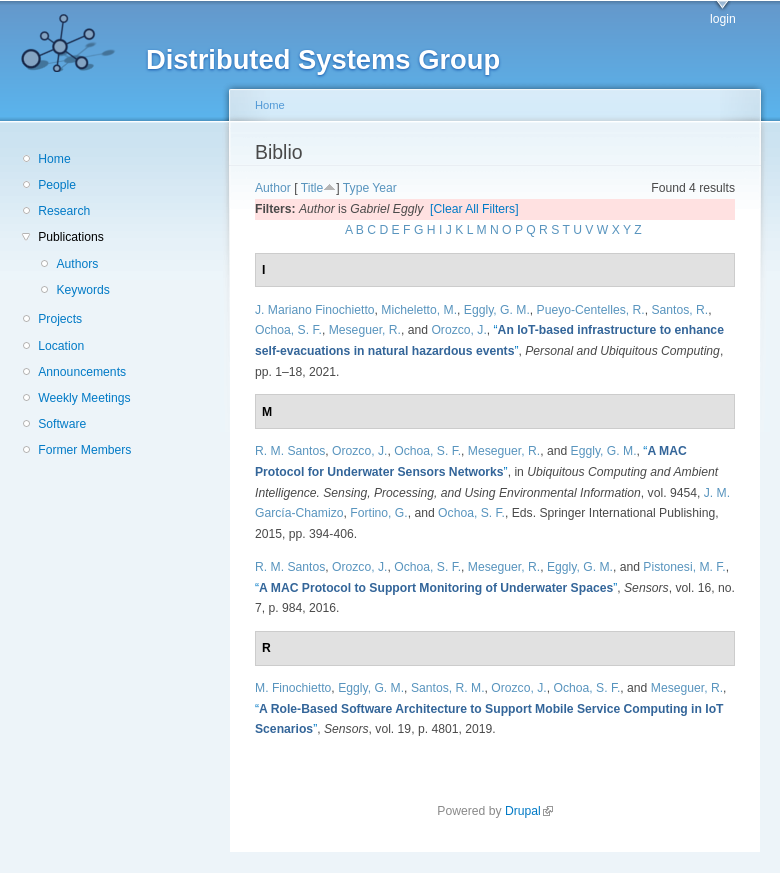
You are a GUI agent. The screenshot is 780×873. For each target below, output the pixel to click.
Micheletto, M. (419, 310)
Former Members (84, 450)
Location (61, 346)
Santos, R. (679, 310)
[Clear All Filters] (474, 209)
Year (384, 188)
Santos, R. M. (448, 688)
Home (54, 159)
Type (356, 188)
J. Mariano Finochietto (315, 310)
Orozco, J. (458, 330)
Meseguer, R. (365, 330)
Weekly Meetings (84, 398)
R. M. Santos (290, 451)
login (723, 19)
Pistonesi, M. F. (684, 567)
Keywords (82, 290)
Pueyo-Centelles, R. (591, 310)
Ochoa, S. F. (288, 330)
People (57, 185)
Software (62, 424)
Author (273, 188)
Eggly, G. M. (497, 310)
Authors (77, 264)
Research (64, 211)
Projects (60, 319)
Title (312, 188)
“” (436, 588)
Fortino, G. (378, 513)
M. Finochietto (293, 688)
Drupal (529, 811)
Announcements (82, 372)
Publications (71, 237)
